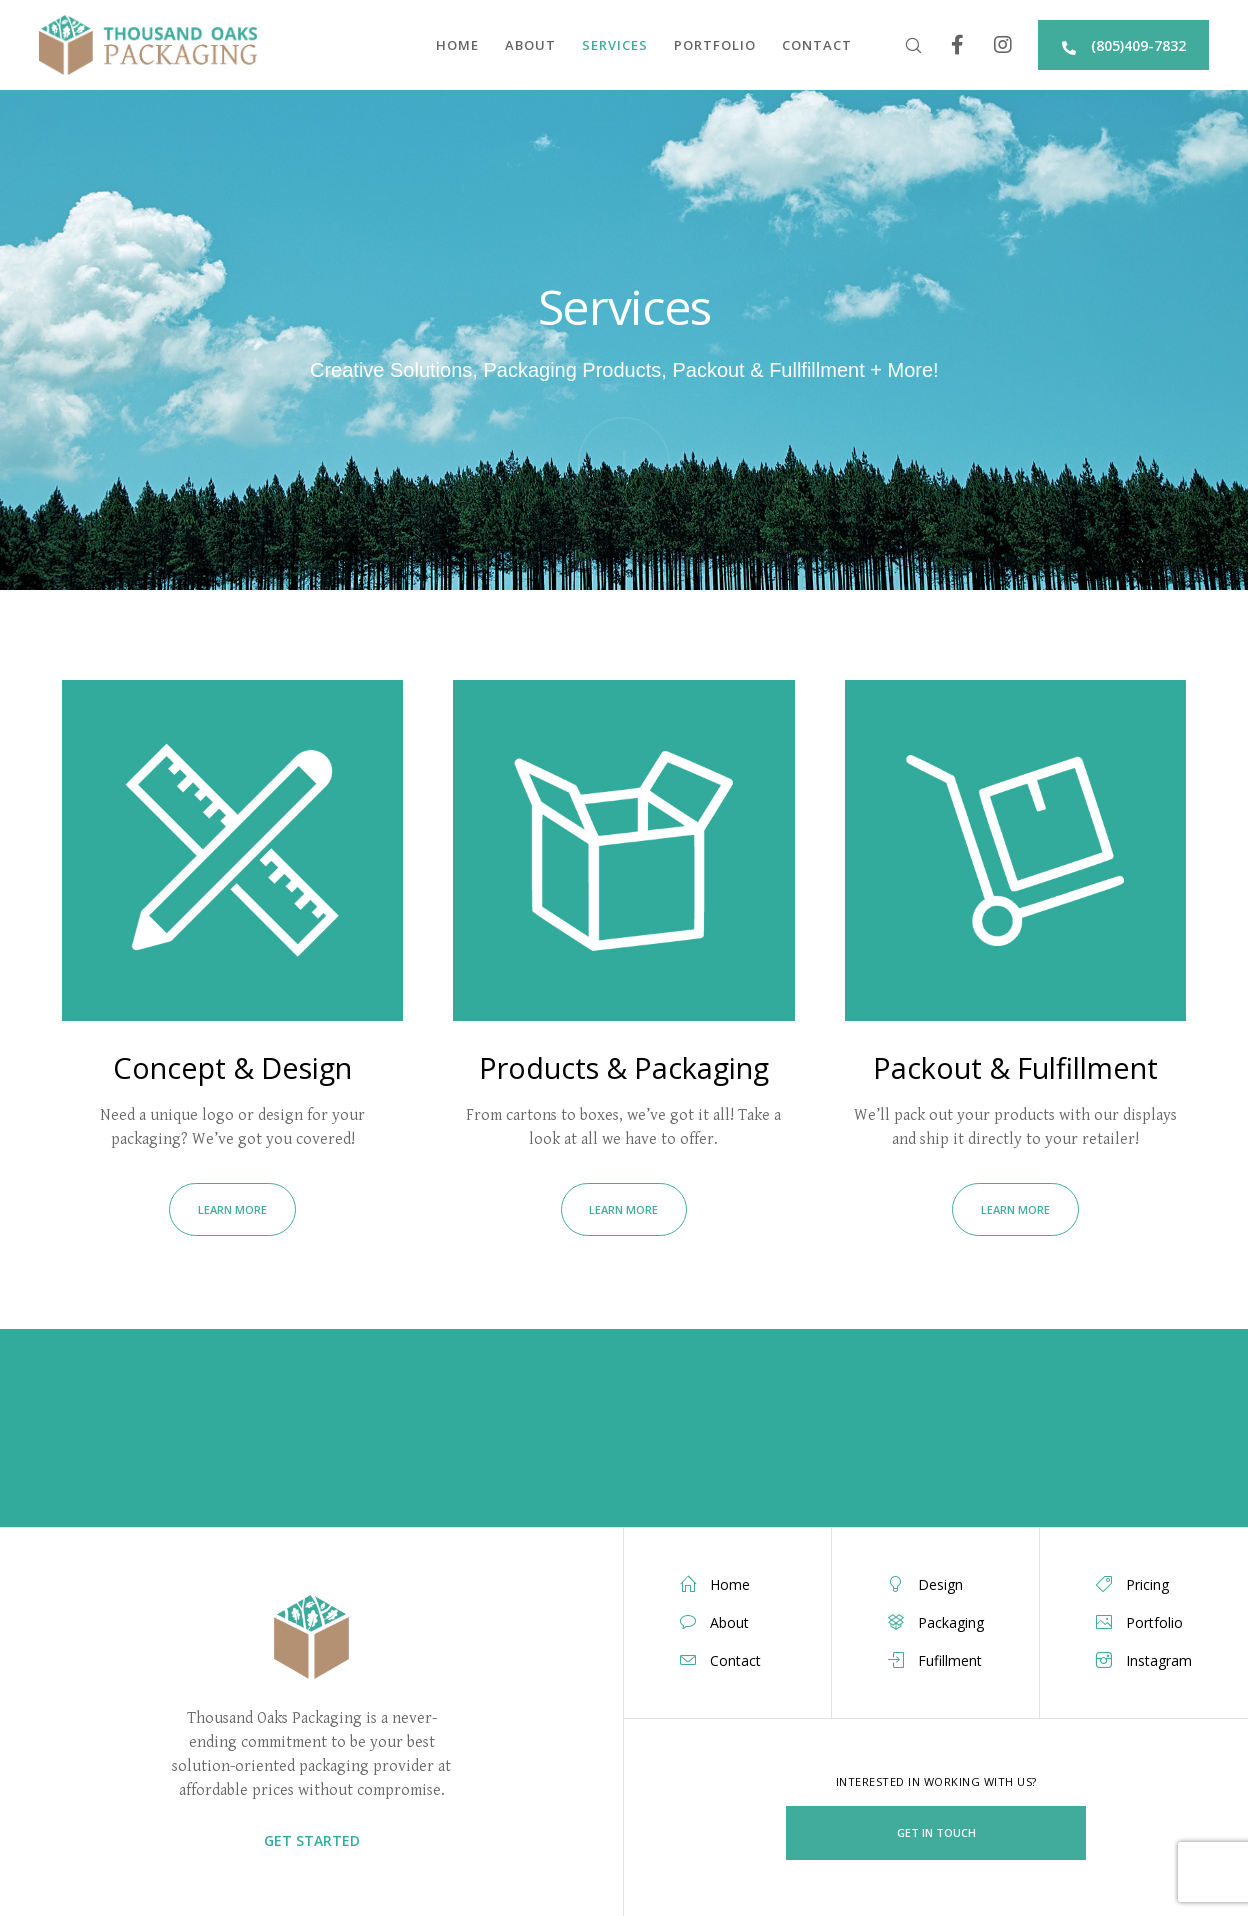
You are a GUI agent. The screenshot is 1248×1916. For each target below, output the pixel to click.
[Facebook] (945, 45)
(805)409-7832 (1123, 46)
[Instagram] (990, 45)
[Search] (900, 45)
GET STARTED (312, 1840)
